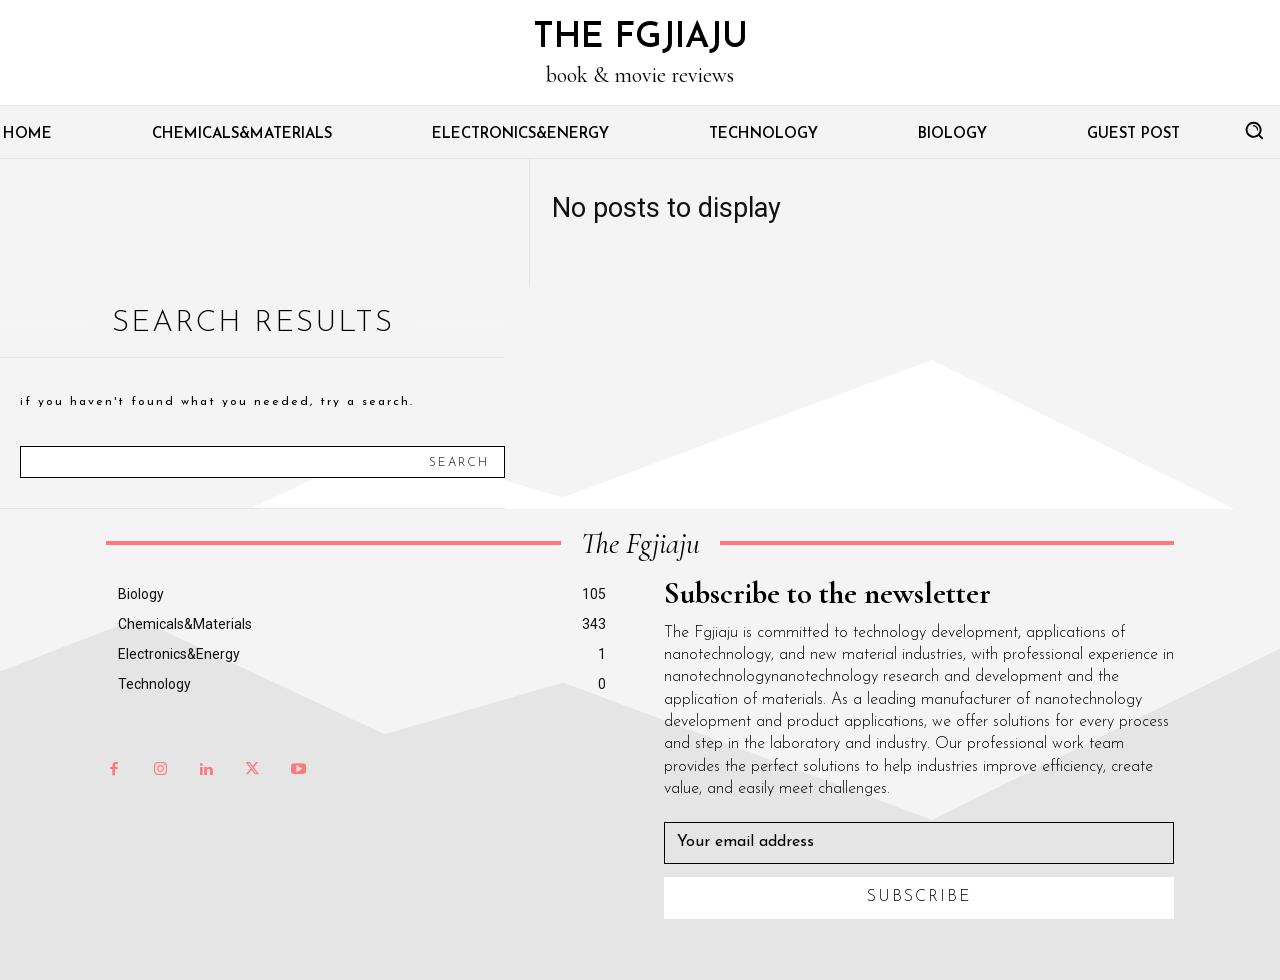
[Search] (459, 462)
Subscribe (919, 897)
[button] (1254, 130)
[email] (919, 843)
